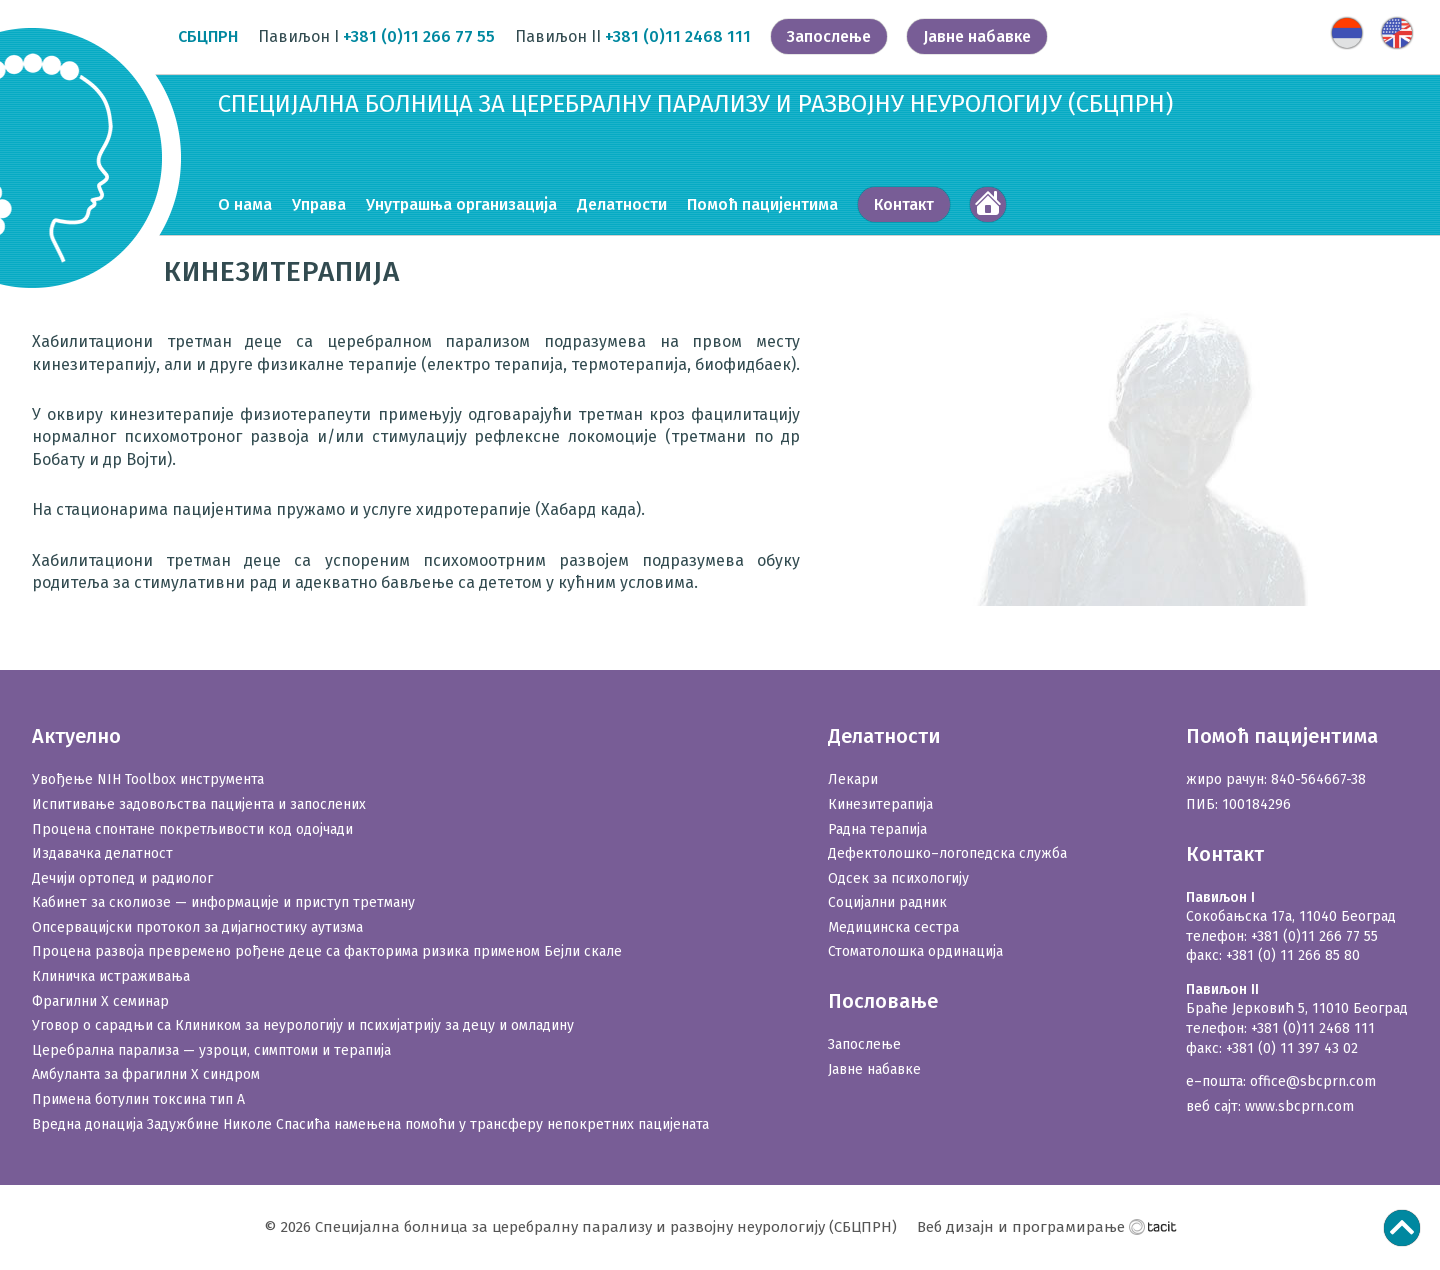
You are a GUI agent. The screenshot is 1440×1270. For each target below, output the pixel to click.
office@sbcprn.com (1313, 1081)
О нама (245, 204)
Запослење (829, 36)
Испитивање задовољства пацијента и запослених (199, 804)
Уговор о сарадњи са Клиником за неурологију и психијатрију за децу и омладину (303, 1025)
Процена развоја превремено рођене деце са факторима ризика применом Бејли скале (327, 951)
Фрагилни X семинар (100, 1001)
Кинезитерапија (880, 804)
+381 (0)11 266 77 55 (419, 36)
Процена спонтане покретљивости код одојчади (192, 829)
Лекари (853, 779)
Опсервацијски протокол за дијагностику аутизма (197, 927)
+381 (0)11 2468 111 (678, 36)
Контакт (904, 204)
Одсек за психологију (898, 878)
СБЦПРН (208, 36)
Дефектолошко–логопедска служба (947, 853)
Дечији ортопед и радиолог (122, 878)
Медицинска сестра (893, 927)
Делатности (622, 204)
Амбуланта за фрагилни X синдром (146, 1074)
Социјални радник (887, 902)
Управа (319, 204)
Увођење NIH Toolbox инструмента (148, 779)
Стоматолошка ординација (915, 951)
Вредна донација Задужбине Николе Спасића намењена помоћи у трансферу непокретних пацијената (370, 1124)
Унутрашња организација (461, 204)
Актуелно (76, 736)
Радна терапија (877, 829)
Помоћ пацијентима (762, 204)
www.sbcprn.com (1299, 1106)
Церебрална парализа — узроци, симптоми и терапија (211, 1050)
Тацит (1153, 1226)
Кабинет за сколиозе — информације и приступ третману (223, 902)
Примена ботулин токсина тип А (138, 1099)
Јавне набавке (977, 36)
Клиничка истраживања (111, 976)
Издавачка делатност (102, 853)
